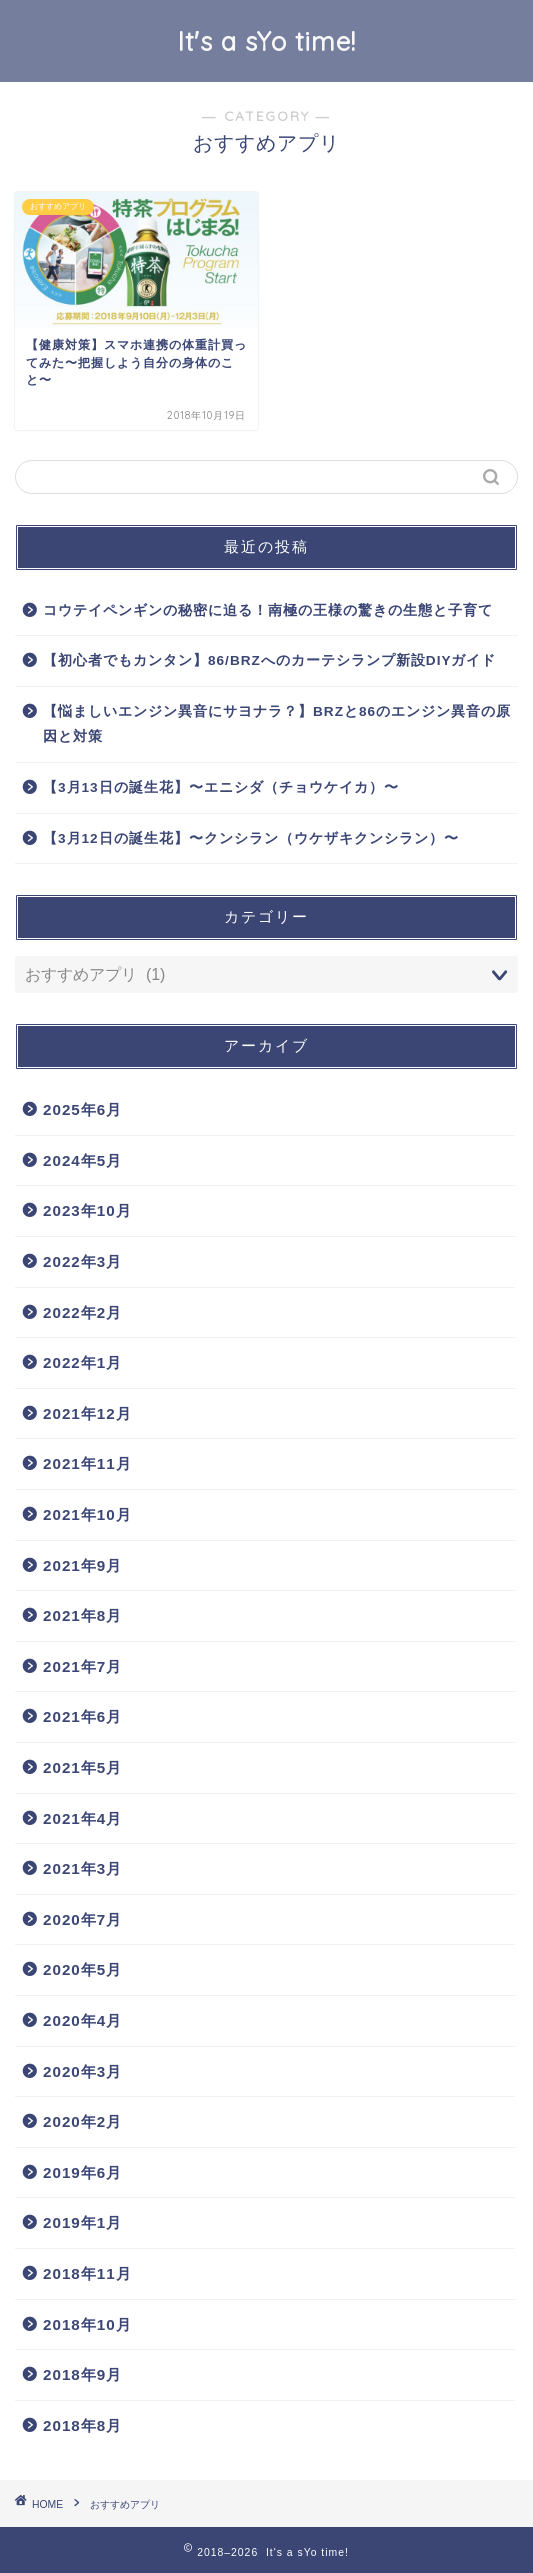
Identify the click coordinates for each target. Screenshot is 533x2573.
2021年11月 (87, 1463)
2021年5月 (82, 1767)
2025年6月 (82, 1109)
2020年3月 (82, 2071)
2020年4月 (82, 2020)
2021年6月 (82, 1716)
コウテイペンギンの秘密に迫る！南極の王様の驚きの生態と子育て (268, 610)
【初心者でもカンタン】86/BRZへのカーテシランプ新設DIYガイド (270, 660)
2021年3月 (82, 1868)
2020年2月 (82, 2121)
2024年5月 (82, 1160)
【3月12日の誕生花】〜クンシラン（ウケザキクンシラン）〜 (251, 838)
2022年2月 (82, 1312)
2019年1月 (82, 2222)
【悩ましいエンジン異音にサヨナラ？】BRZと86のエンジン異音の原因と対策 (277, 724)
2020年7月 (82, 1919)
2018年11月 (87, 2273)
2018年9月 (82, 2374)
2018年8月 (82, 2425)
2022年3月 (82, 1261)
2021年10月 (87, 1514)
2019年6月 (82, 2172)
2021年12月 (87, 1413)
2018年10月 (87, 2324)
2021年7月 (82, 1666)
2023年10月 (87, 1210)
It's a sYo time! (267, 41)
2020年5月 (82, 1969)
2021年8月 (82, 1615)
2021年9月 (82, 1565)
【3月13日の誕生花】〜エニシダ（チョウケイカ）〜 (221, 787)
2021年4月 (82, 1818)
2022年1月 (82, 1362)
